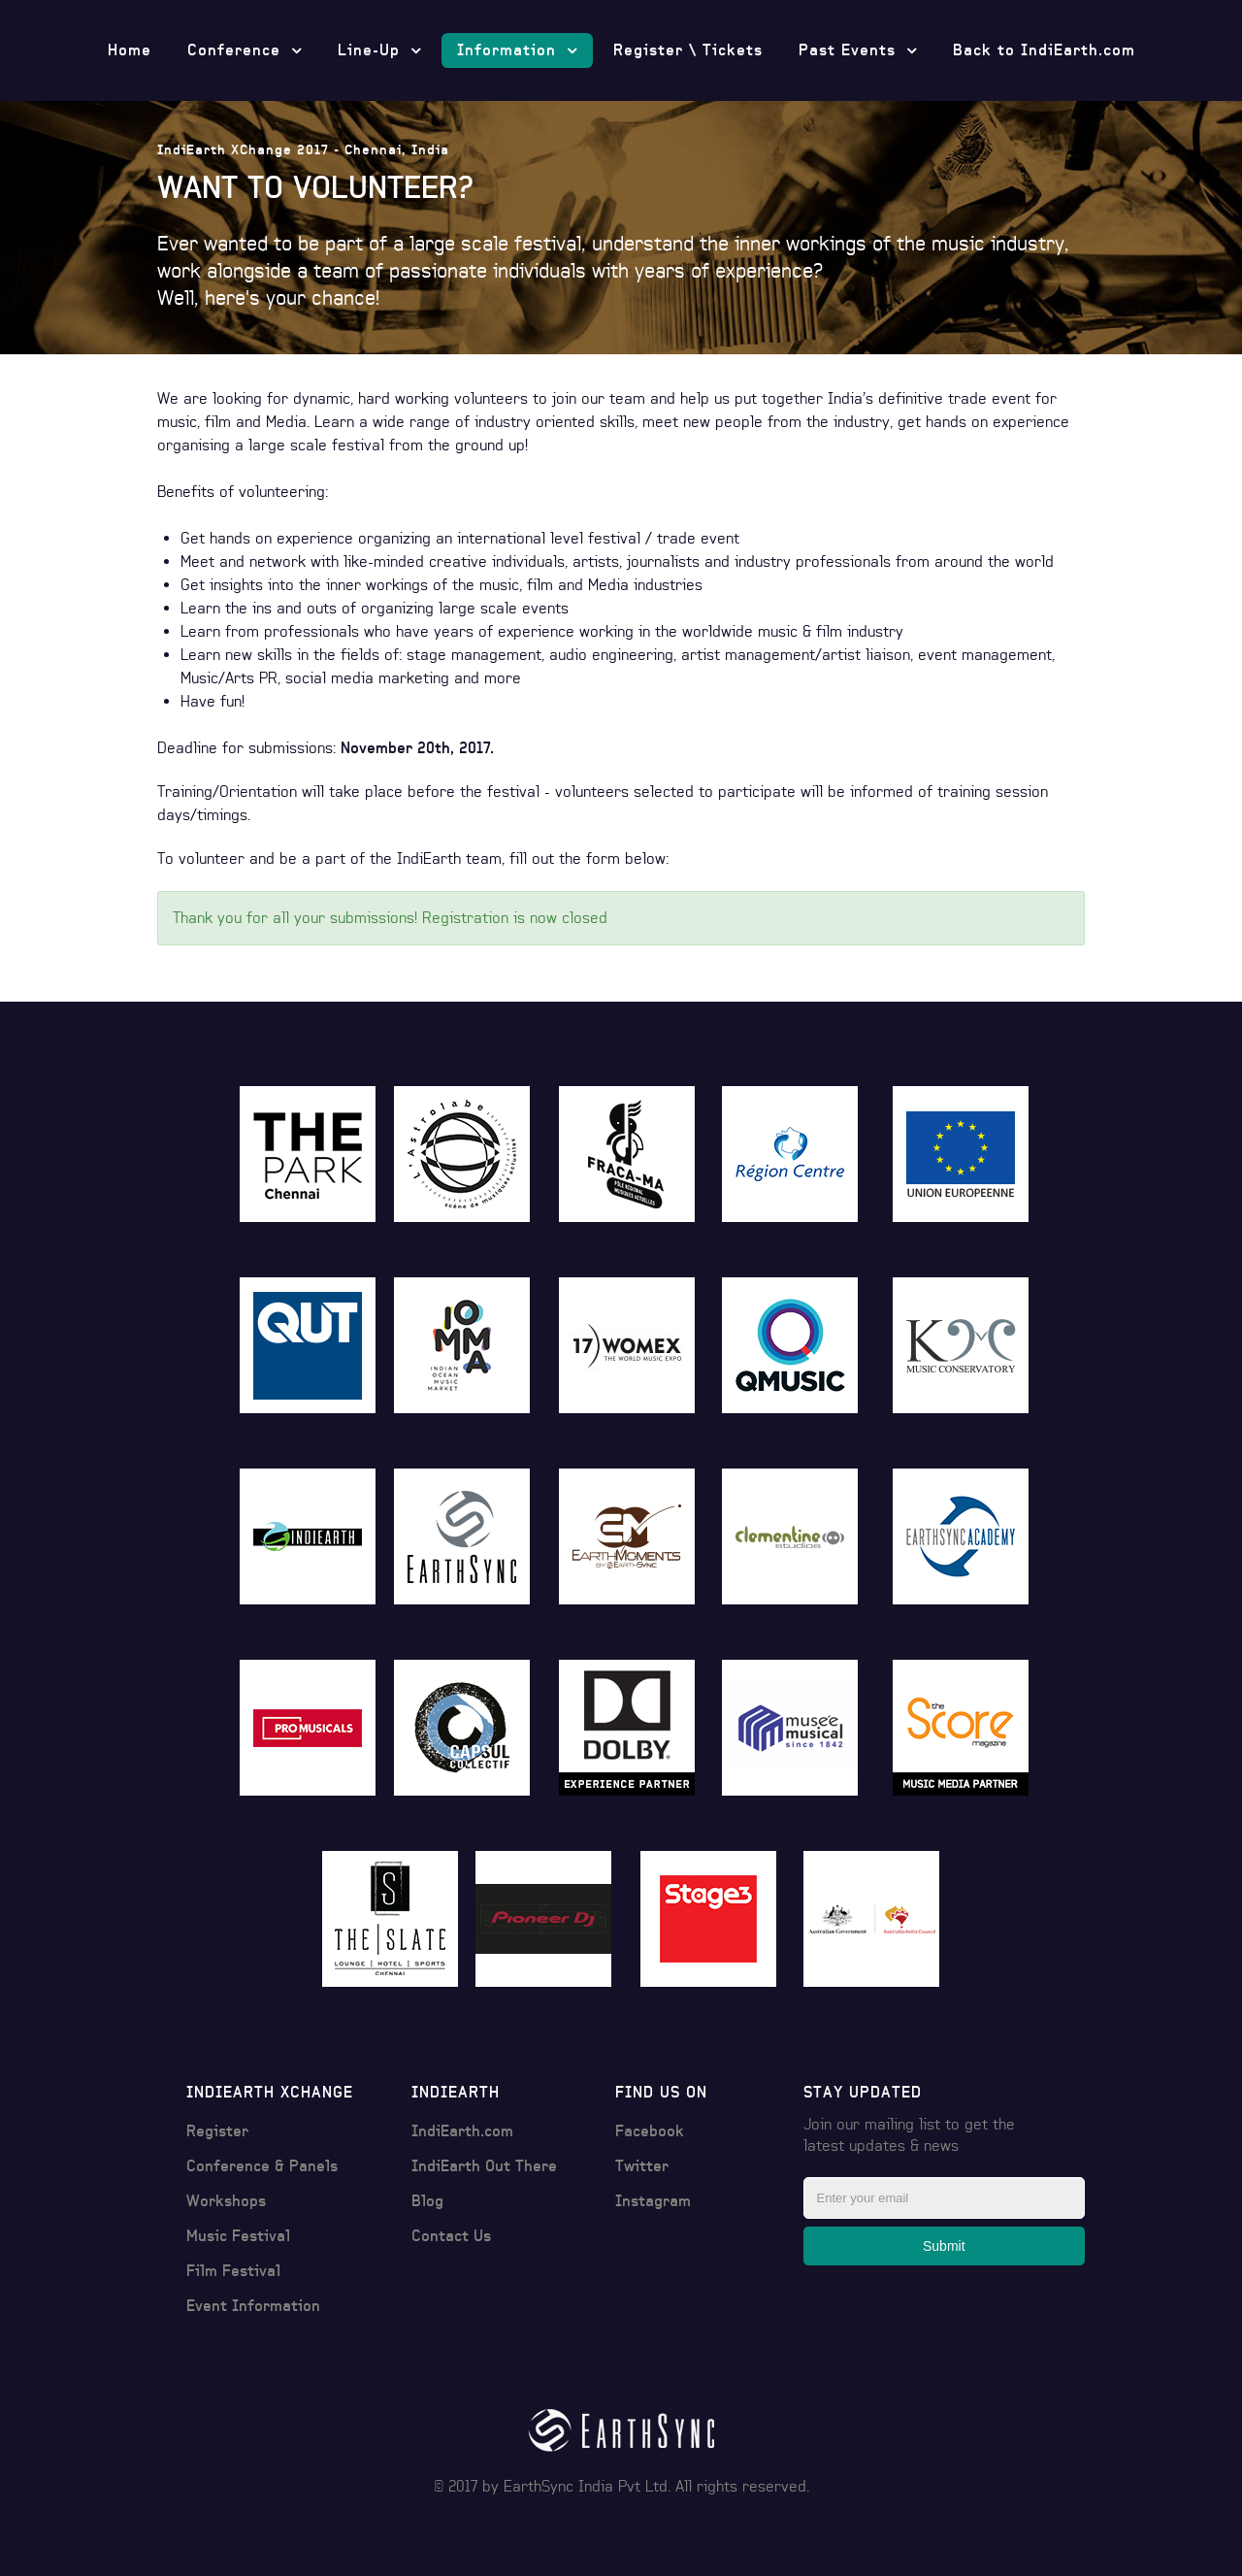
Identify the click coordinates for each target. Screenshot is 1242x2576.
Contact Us (451, 2236)
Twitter (642, 2166)
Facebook (649, 2131)
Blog (427, 2201)
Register (217, 2131)
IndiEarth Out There (484, 2166)
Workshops (226, 2201)
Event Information (253, 2305)
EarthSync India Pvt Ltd (586, 2486)
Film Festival (233, 2271)
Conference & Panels (262, 2166)
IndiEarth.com (462, 2131)
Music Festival (238, 2236)
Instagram (653, 2201)
